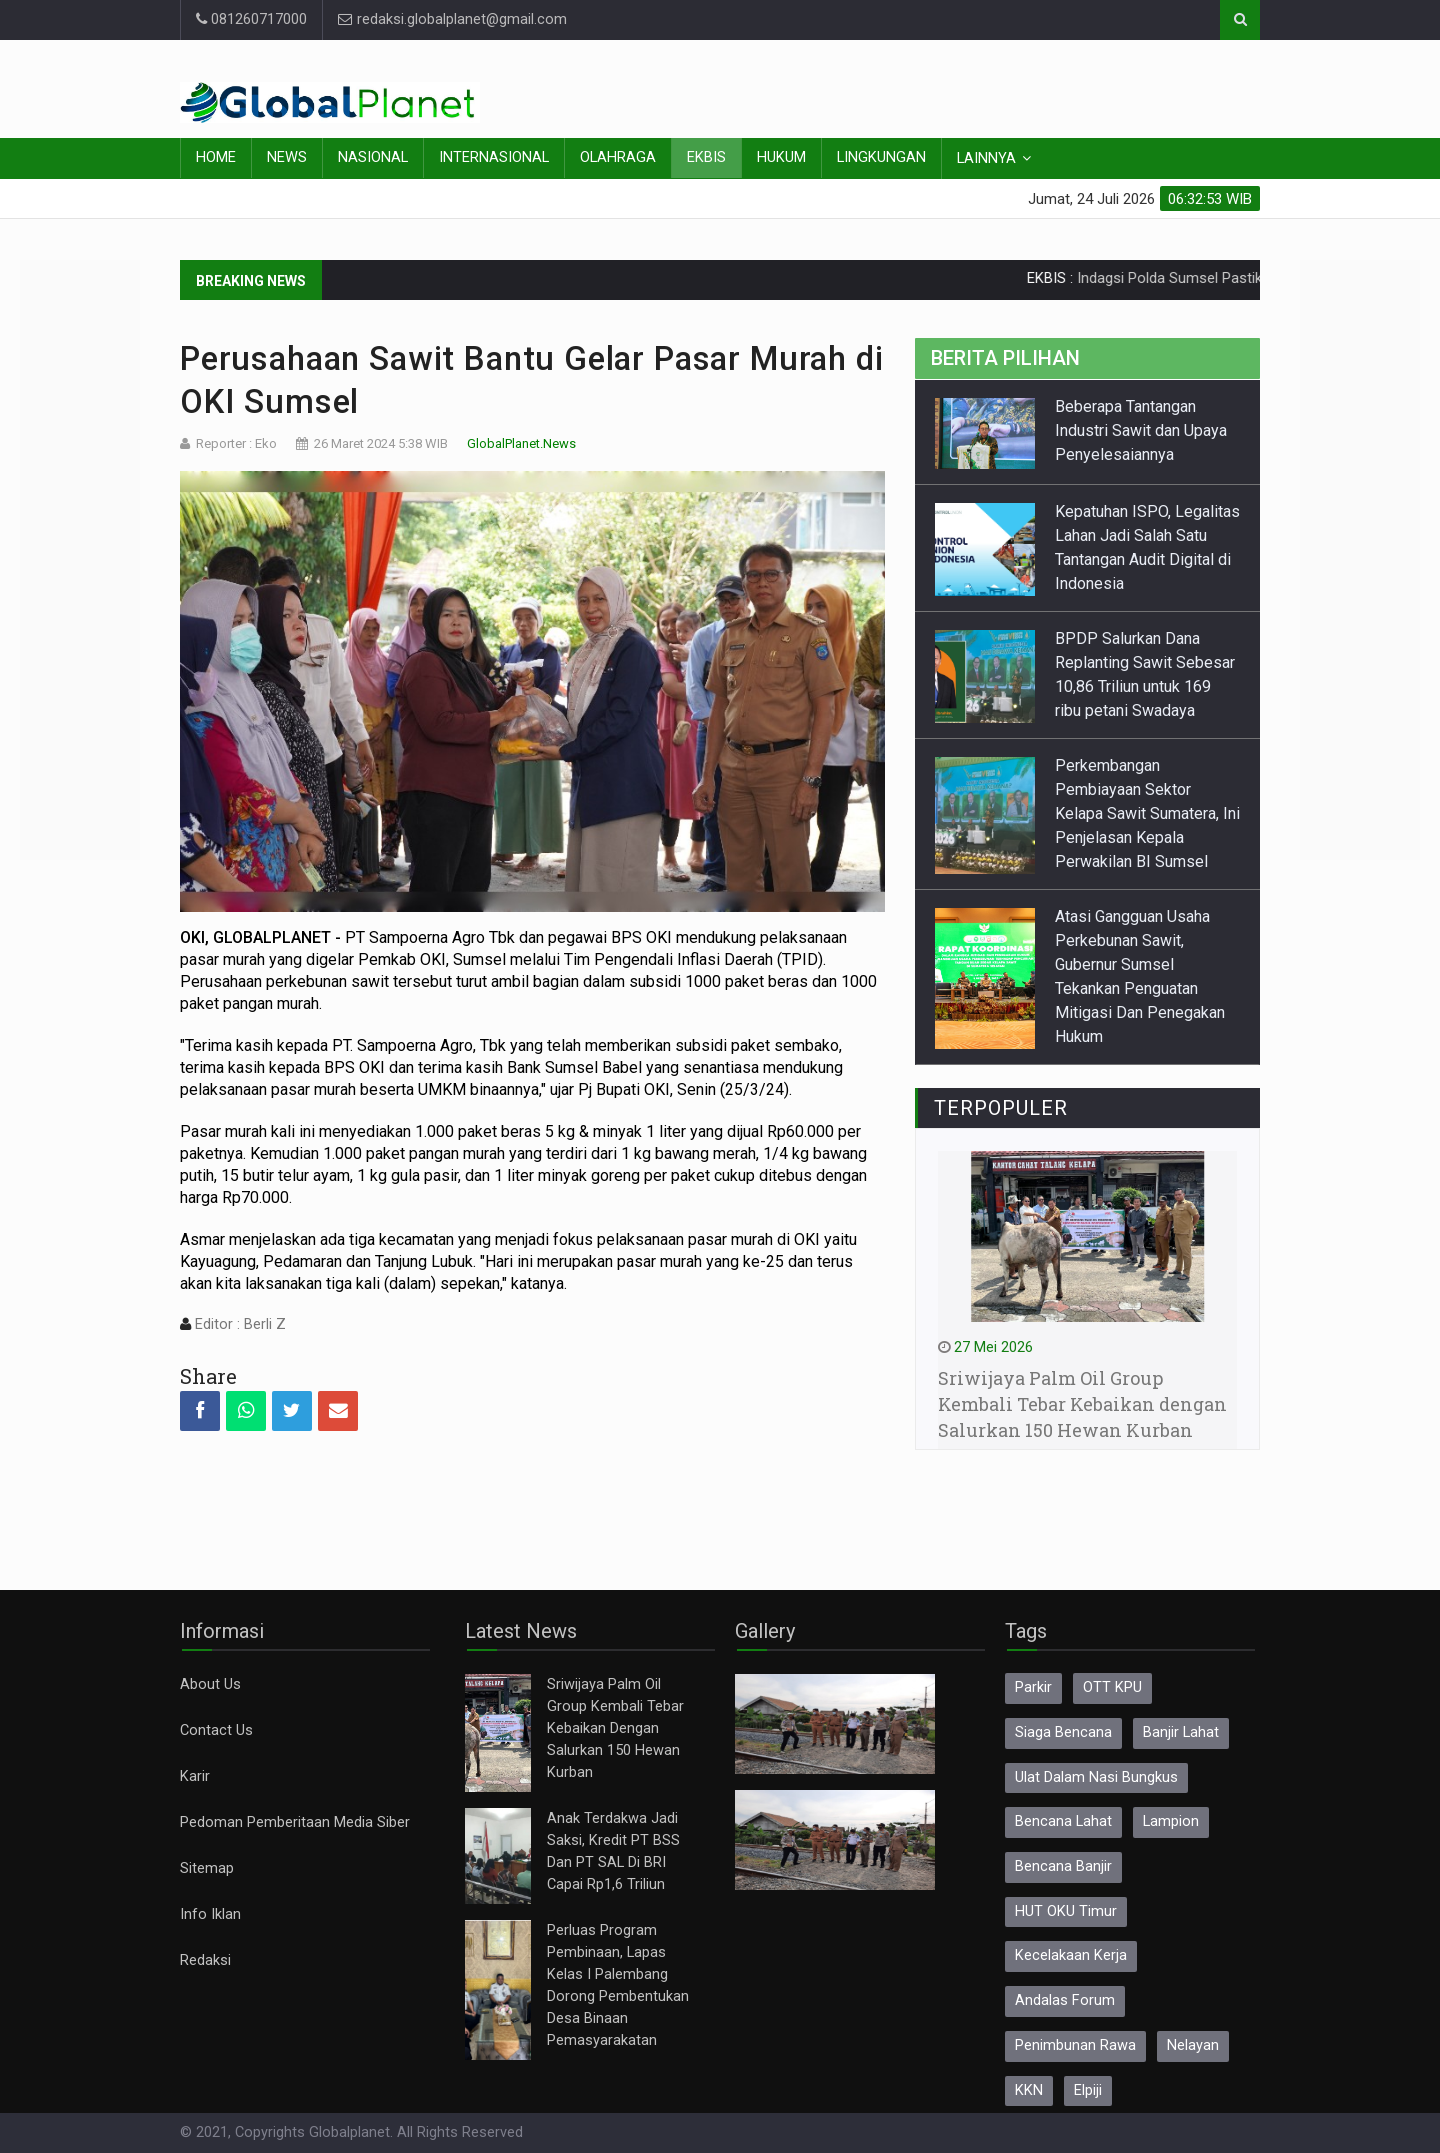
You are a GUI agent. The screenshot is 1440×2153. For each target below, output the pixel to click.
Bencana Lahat (1063, 1821)
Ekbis (706, 157)
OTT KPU (1112, 1687)
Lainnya (986, 158)
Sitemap (207, 1868)
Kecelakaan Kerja (1071, 1955)
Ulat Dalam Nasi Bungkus (1096, 1777)
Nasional (373, 157)
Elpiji (1088, 2090)
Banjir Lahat (1181, 1732)
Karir (195, 1776)
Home (216, 157)
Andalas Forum (1065, 2000)
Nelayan (1193, 2045)
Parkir (1033, 1687)
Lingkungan (881, 157)
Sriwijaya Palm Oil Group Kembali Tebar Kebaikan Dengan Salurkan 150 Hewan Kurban (615, 1728)
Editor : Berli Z (238, 1324)
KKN (1029, 2090)
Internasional (494, 157)
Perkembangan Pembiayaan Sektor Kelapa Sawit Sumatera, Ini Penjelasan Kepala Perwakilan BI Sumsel (1147, 813)
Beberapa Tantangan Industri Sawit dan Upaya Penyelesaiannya (1141, 430)
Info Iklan (210, 1914)
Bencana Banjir (1063, 1866)
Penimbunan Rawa (1075, 2045)
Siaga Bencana (1063, 1732)
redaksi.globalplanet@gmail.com (452, 19)
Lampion (1171, 1821)
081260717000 (251, 19)
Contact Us (216, 1730)
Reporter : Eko (236, 443)
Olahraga (618, 157)
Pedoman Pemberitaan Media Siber (295, 1822)
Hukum (781, 157)
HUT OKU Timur (1066, 1911)
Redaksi (205, 1960)
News (287, 157)
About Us (210, 1684)
